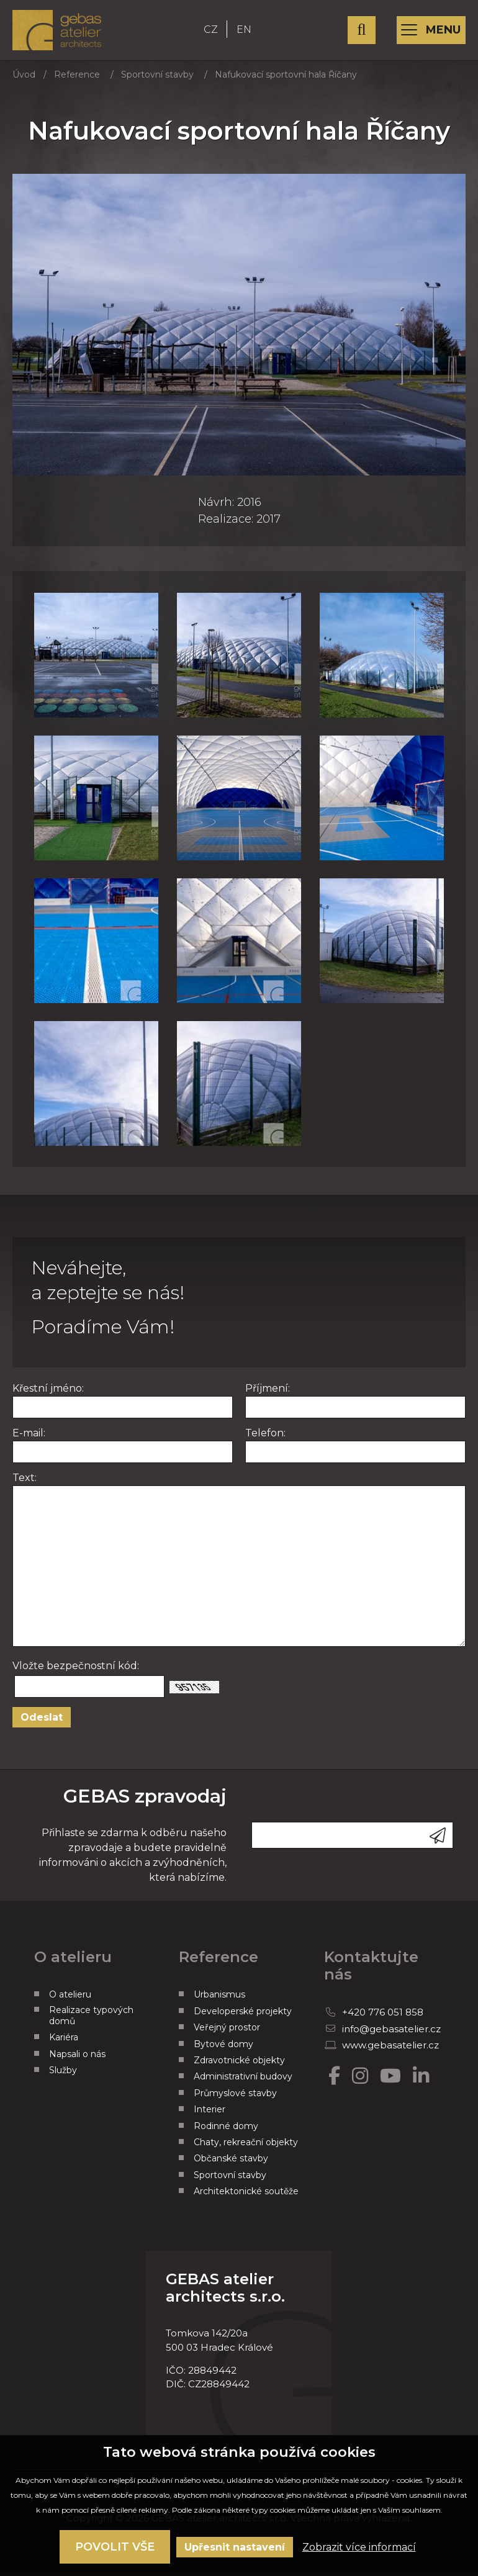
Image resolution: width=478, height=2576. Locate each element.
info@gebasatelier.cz (391, 2035)
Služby (63, 2076)
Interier (209, 2115)
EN (250, 33)
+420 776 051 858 (382, 2019)
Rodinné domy (226, 2132)
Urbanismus (219, 2001)
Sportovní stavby (157, 80)
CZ (217, 33)
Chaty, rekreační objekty (246, 2148)
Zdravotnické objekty (239, 2066)
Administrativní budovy (243, 2083)
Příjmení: (267, 1395)
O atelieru (70, 2001)
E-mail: (28, 1440)
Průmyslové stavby (235, 2099)
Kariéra (63, 2044)
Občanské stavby (231, 2165)
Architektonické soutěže (246, 2197)
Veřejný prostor (227, 2034)
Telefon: (265, 1440)
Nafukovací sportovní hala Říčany (286, 80)
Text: (24, 1484)
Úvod (23, 80)
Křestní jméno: (48, 1395)
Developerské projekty (243, 2017)
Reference (77, 80)
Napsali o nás (77, 2060)
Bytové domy (223, 2050)
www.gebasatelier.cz (390, 2051)
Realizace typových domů (91, 2022)
